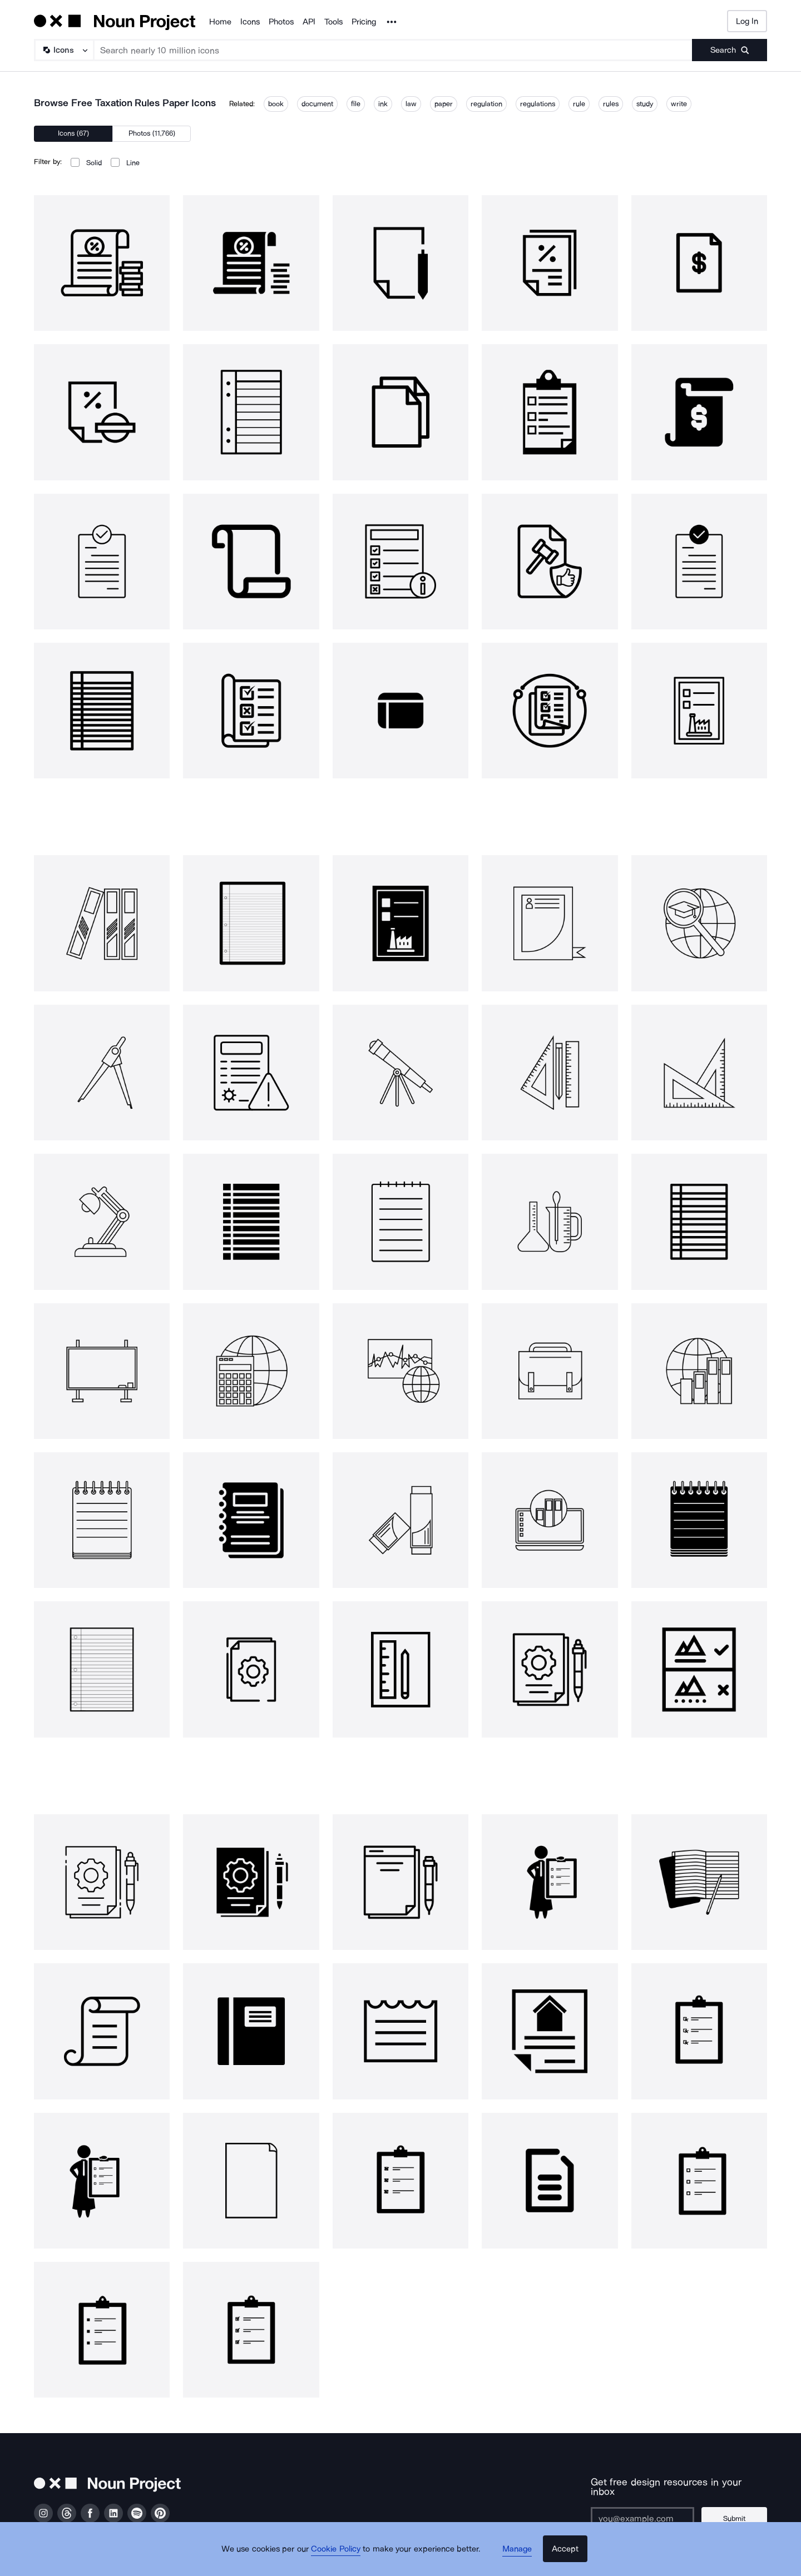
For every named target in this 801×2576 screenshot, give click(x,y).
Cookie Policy (340, 2557)
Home (220, 22)
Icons (250, 22)
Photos (281, 22)
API (309, 22)
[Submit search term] (729, 50)
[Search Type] (63, 50)
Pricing (364, 22)
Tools (333, 22)
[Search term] (393, 50)
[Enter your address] (647, 2509)
